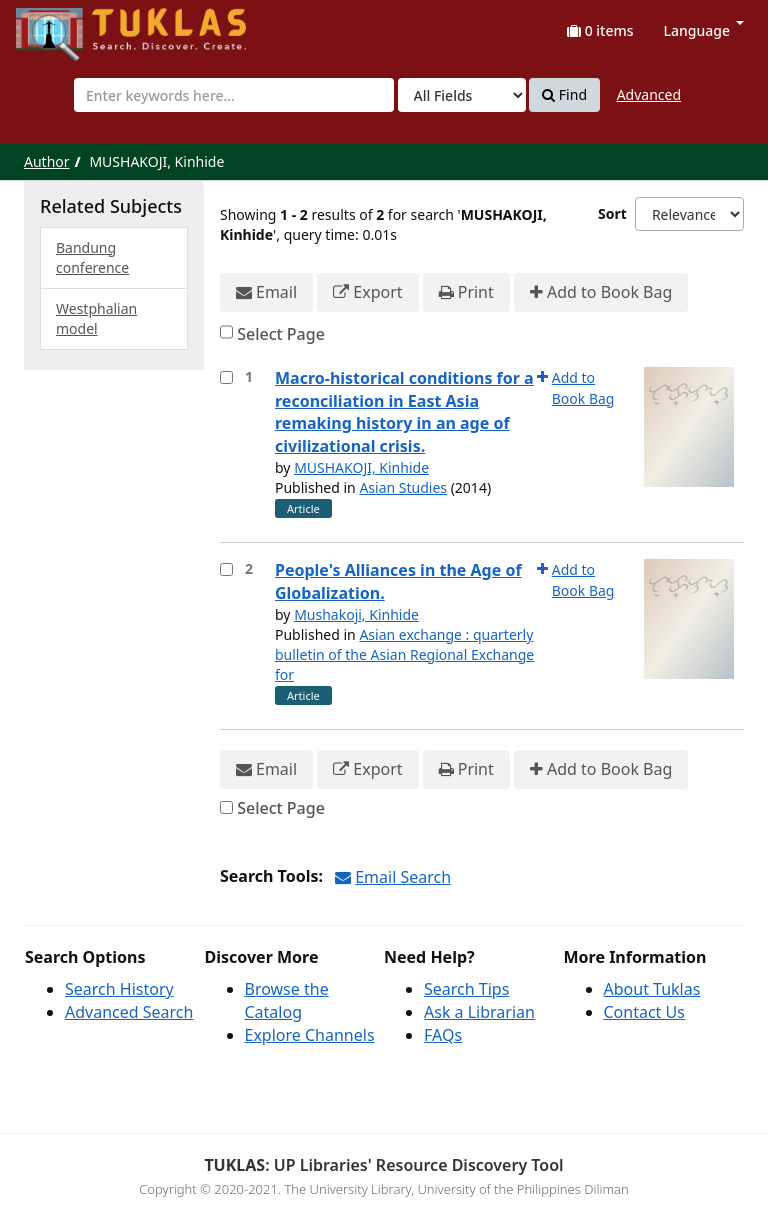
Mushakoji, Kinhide (356, 614)
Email (266, 292)
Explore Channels (310, 1035)
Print (466, 292)
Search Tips (466, 989)
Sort (612, 213)
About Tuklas (652, 989)
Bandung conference (92, 257)
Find (564, 95)
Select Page (281, 334)
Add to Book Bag (601, 292)
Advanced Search (129, 1012)
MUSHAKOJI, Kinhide (361, 467)
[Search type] (462, 95)
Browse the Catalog (287, 1000)
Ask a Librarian (479, 1012)
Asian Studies (403, 487)
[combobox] (234, 95)
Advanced (649, 94)
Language (704, 30)
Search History (119, 989)
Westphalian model (96, 318)
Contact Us (644, 1012)
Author (47, 161)
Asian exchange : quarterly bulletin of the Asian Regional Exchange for (404, 654)
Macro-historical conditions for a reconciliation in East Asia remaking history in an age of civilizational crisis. (404, 412)
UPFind (65, 25)
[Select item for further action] (226, 377)
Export (367, 292)
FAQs (443, 1035)
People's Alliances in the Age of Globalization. (398, 581)
